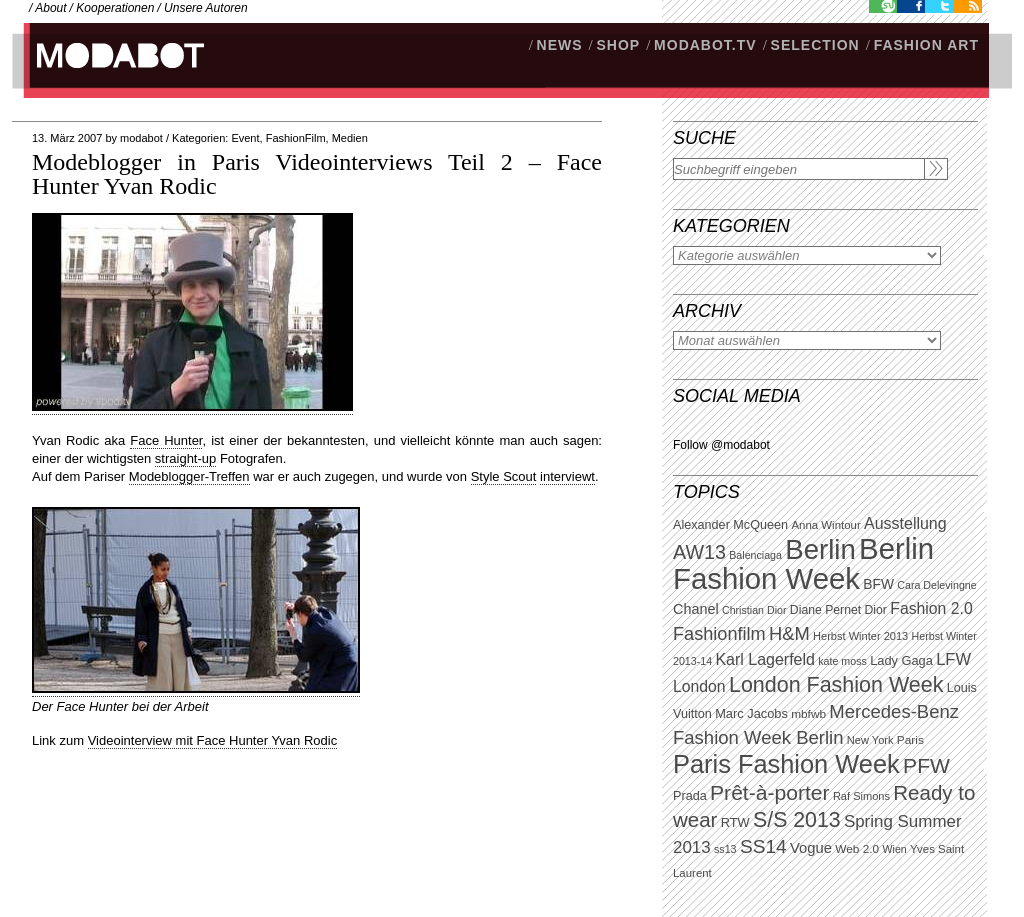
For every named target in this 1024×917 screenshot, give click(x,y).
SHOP (618, 45)
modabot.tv (705, 45)
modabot (141, 138)
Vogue (811, 848)
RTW (735, 822)
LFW (953, 659)
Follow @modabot (721, 445)
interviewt (567, 476)
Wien (894, 849)
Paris (910, 740)
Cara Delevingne (936, 585)
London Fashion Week (836, 685)
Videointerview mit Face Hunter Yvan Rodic (213, 740)
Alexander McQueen (730, 525)
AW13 (699, 552)
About (50, 8)
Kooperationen (115, 8)
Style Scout (504, 476)
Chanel (696, 609)
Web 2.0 (857, 849)
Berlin (820, 549)
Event (245, 138)
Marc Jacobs (751, 713)
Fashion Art (926, 45)
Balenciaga (755, 555)
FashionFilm (296, 138)
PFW (926, 765)
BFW (878, 584)
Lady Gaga (901, 660)
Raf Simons (861, 796)
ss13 (725, 849)
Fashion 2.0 (931, 608)
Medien (350, 138)
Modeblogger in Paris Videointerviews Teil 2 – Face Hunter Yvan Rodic (317, 174)
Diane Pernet (825, 610)
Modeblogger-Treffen (189, 476)
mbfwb (808, 714)
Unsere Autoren (206, 8)
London (699, 686)
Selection (815, 45)
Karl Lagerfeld (764, 659)
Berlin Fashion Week (803, 563)
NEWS (560, 45)
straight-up (185, 458)
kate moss (842, 661)
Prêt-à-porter (769, 792)
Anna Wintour (825, 525)
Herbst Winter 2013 (860, 636)
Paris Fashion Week (786, 764)
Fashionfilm (719, 634)
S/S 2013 (797, 820)
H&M (789, 633)
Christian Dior (754, 610)
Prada (690, 796)
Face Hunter (166, 440)
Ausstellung (905, 523)
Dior (876, 610)
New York (870, 740)
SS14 (763, 846)
